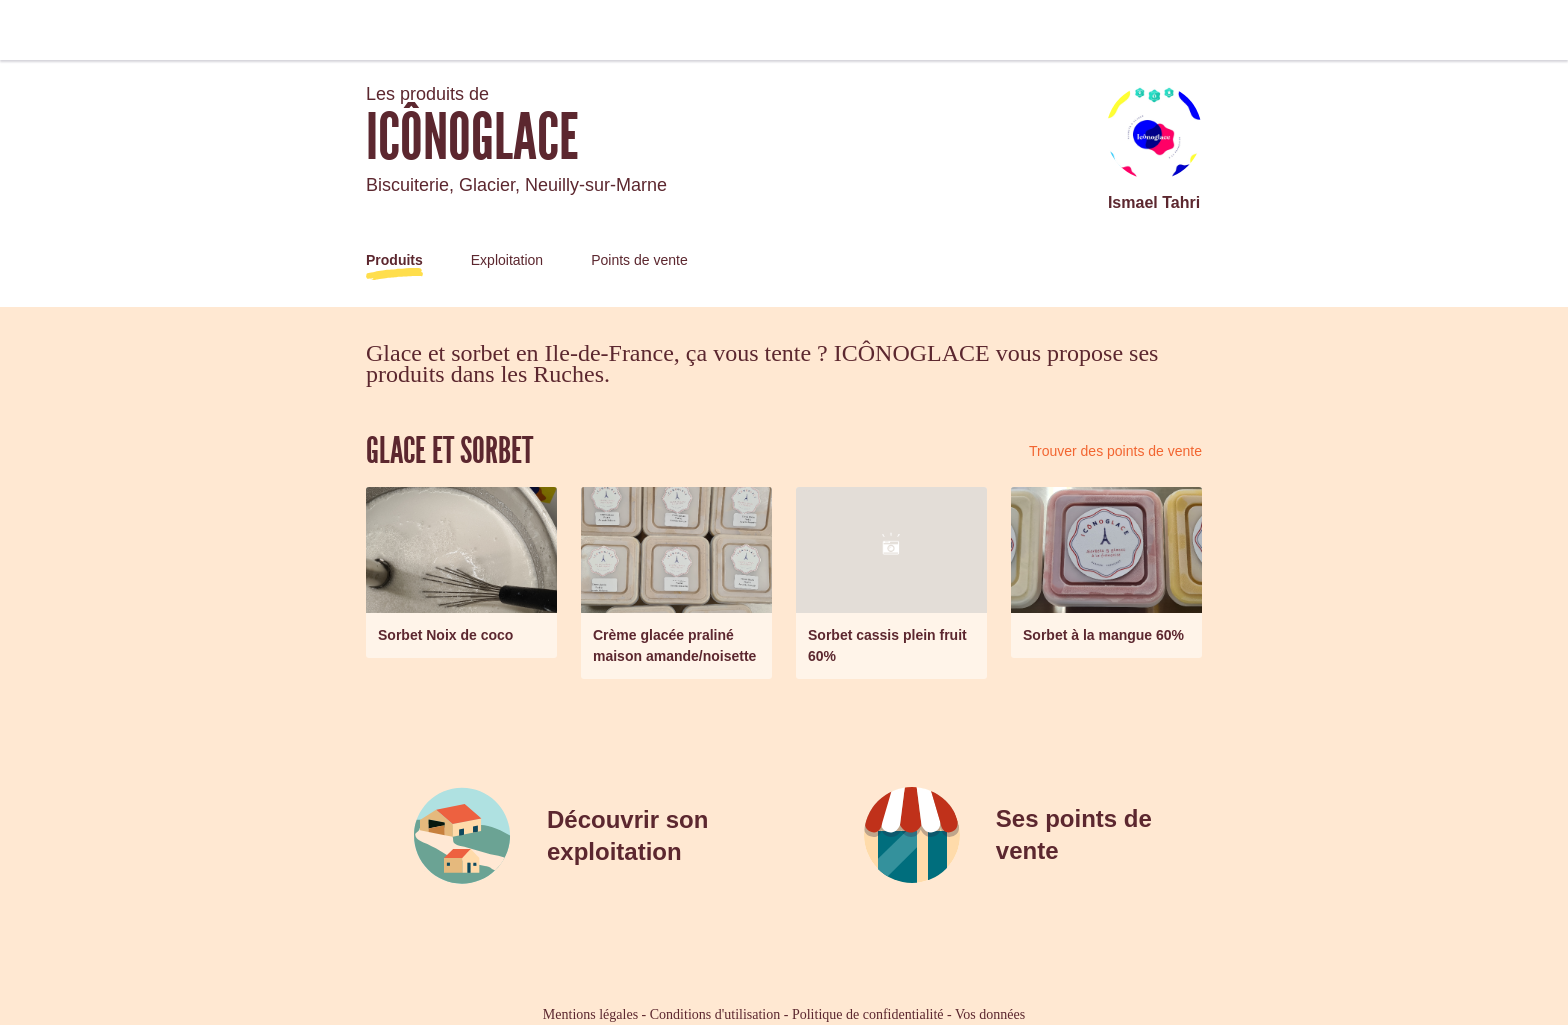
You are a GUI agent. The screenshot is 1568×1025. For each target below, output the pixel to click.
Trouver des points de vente (1115, 451)
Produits (394, 260)
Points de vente (639, 260)
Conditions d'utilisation (715, 1014)
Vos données (990, 1014)
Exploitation (507, 260)
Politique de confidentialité (868, 1014)
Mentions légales (590, 1014)
